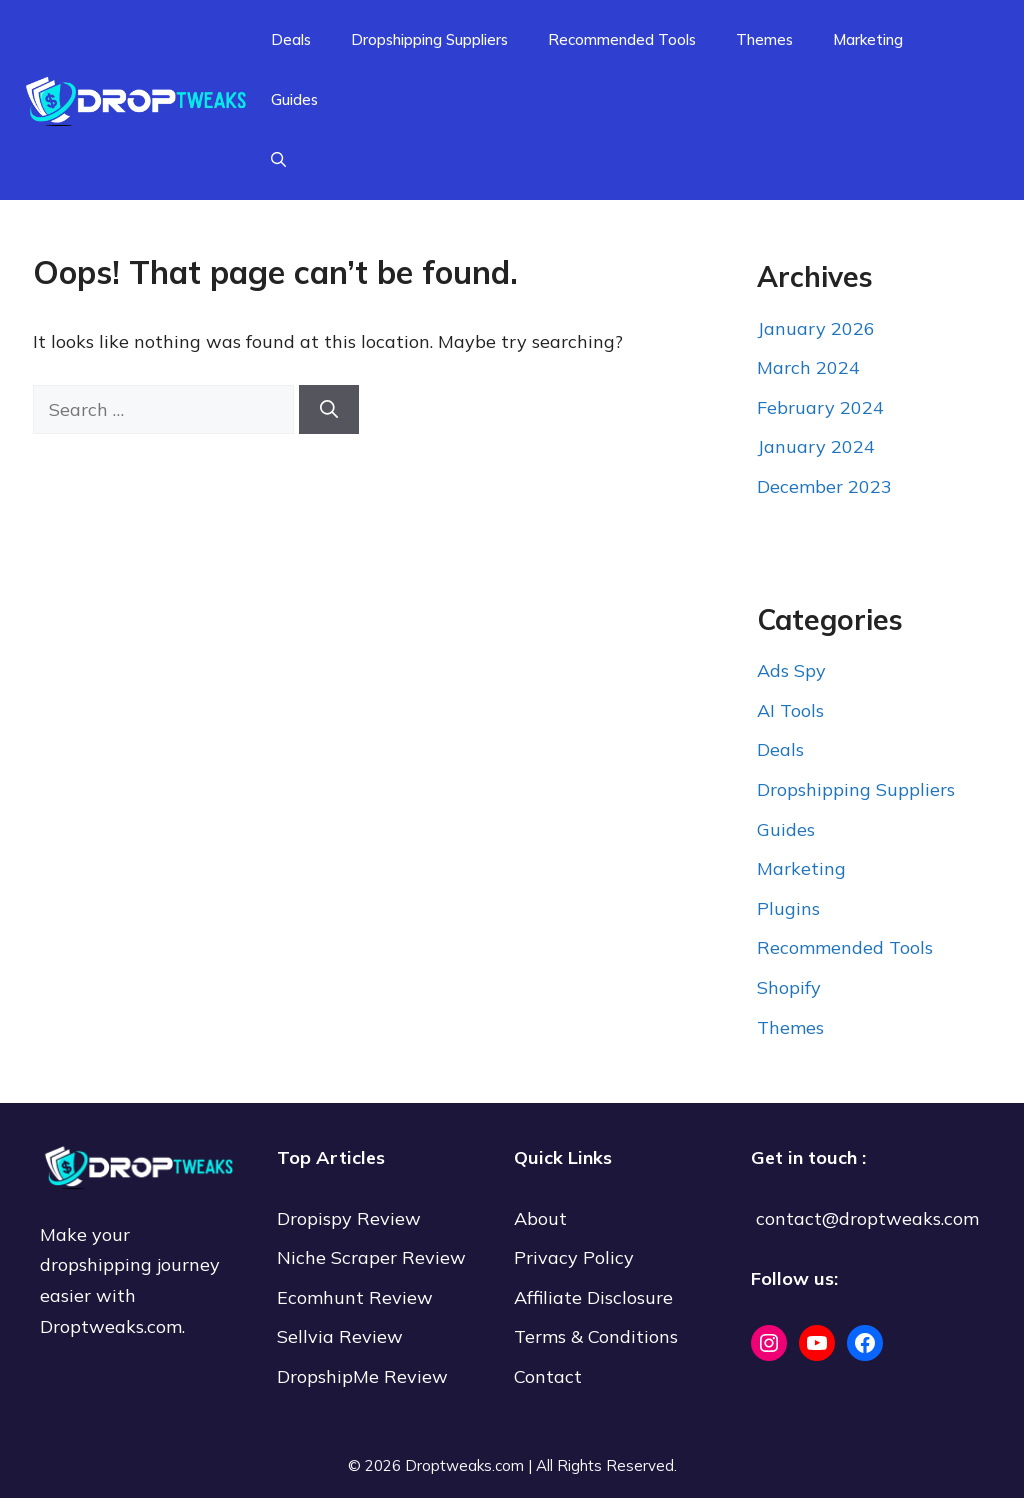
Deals (291, 39)
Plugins (788, 908)
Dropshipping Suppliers (429, 39)
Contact (548, 1376)
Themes (764, 39)
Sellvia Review (342, 1336)
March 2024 (808, 367)
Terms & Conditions (596, 1336)
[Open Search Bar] (278, 160)
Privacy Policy (574, 1257)
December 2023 (824, 486)
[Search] (329, 409)
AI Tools (790, 710)
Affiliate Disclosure (593, 1297)
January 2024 (816, 446)
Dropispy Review (349, 1218)
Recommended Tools (622, 39)
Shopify (789, 987)
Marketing (868, 39)
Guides (294, 99)
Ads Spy (791, 670)
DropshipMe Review (362, 1376)
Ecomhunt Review (355, 1297)
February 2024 (820, 407)
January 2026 (816, 328)
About (540, 1218)
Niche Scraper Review (374, 1257)
